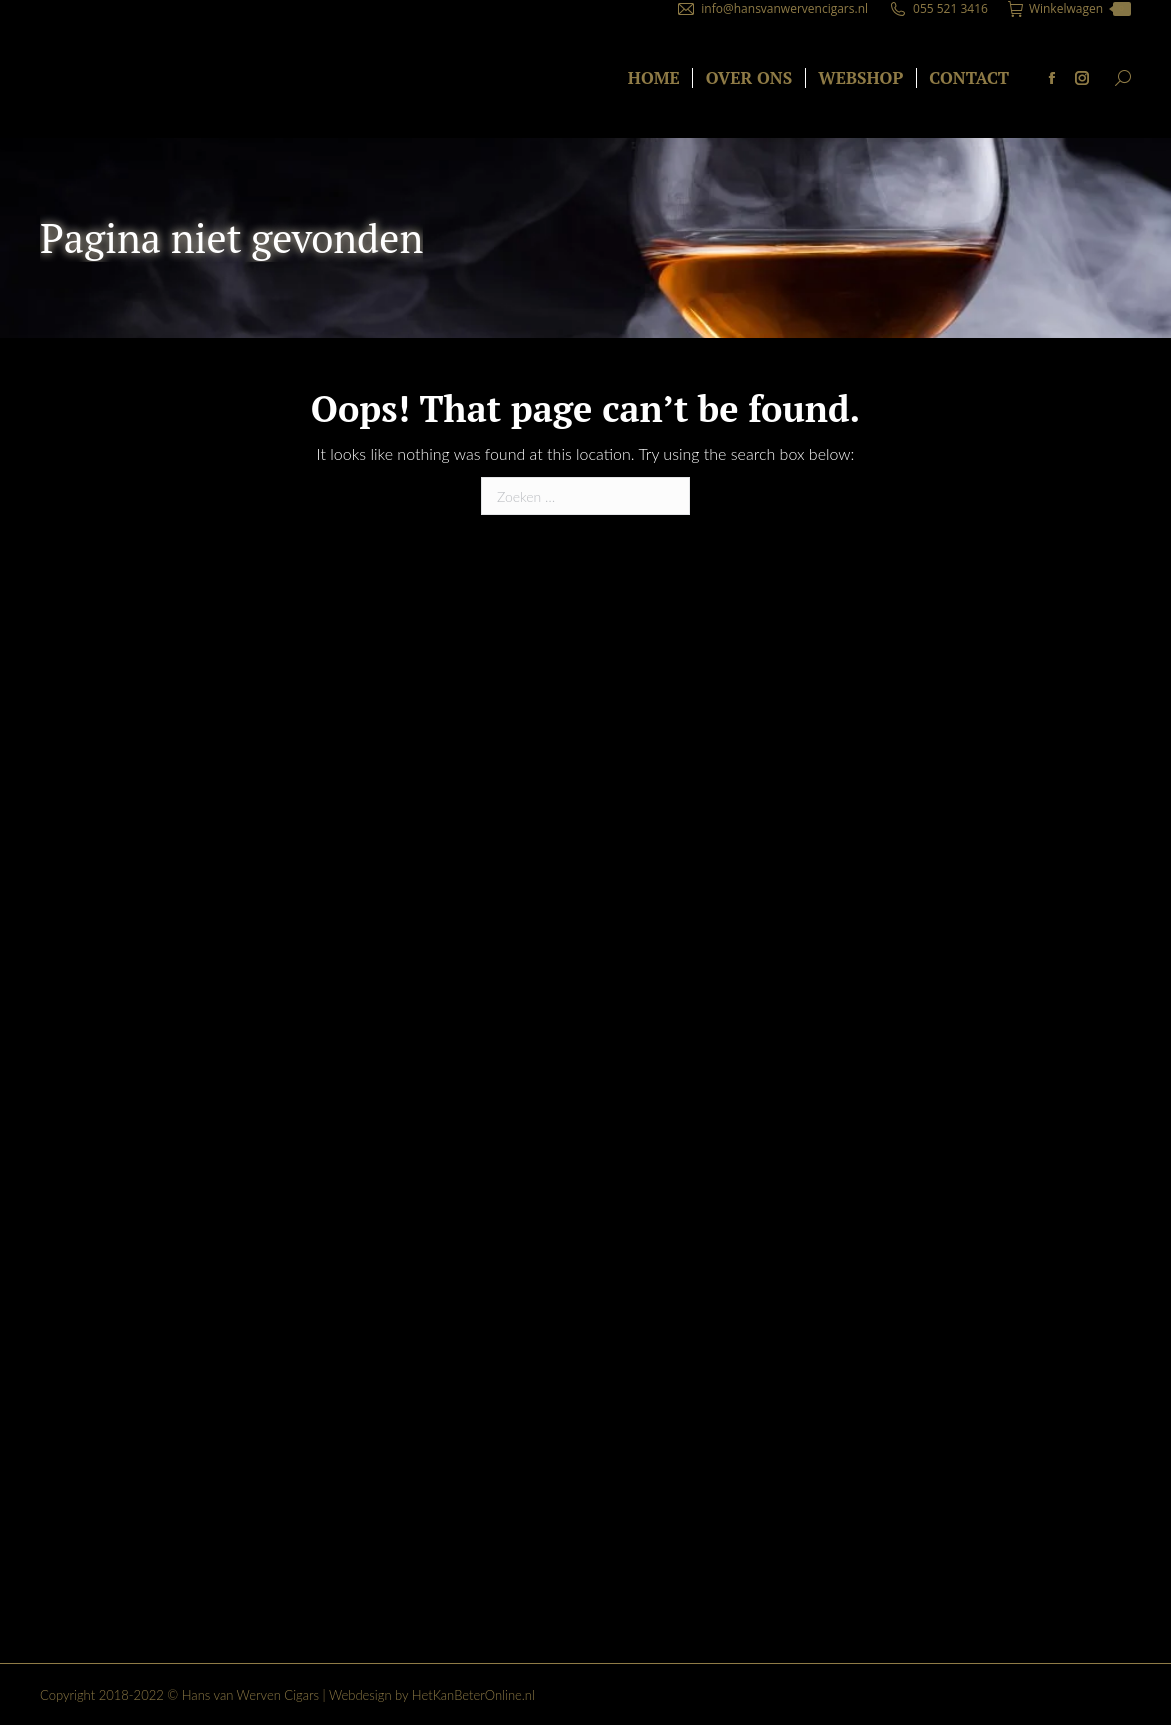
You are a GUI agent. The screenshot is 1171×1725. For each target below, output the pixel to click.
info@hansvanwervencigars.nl (784, 8)
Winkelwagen (1069, 9)
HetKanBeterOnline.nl (473, 1695)
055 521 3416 (950, 8)
